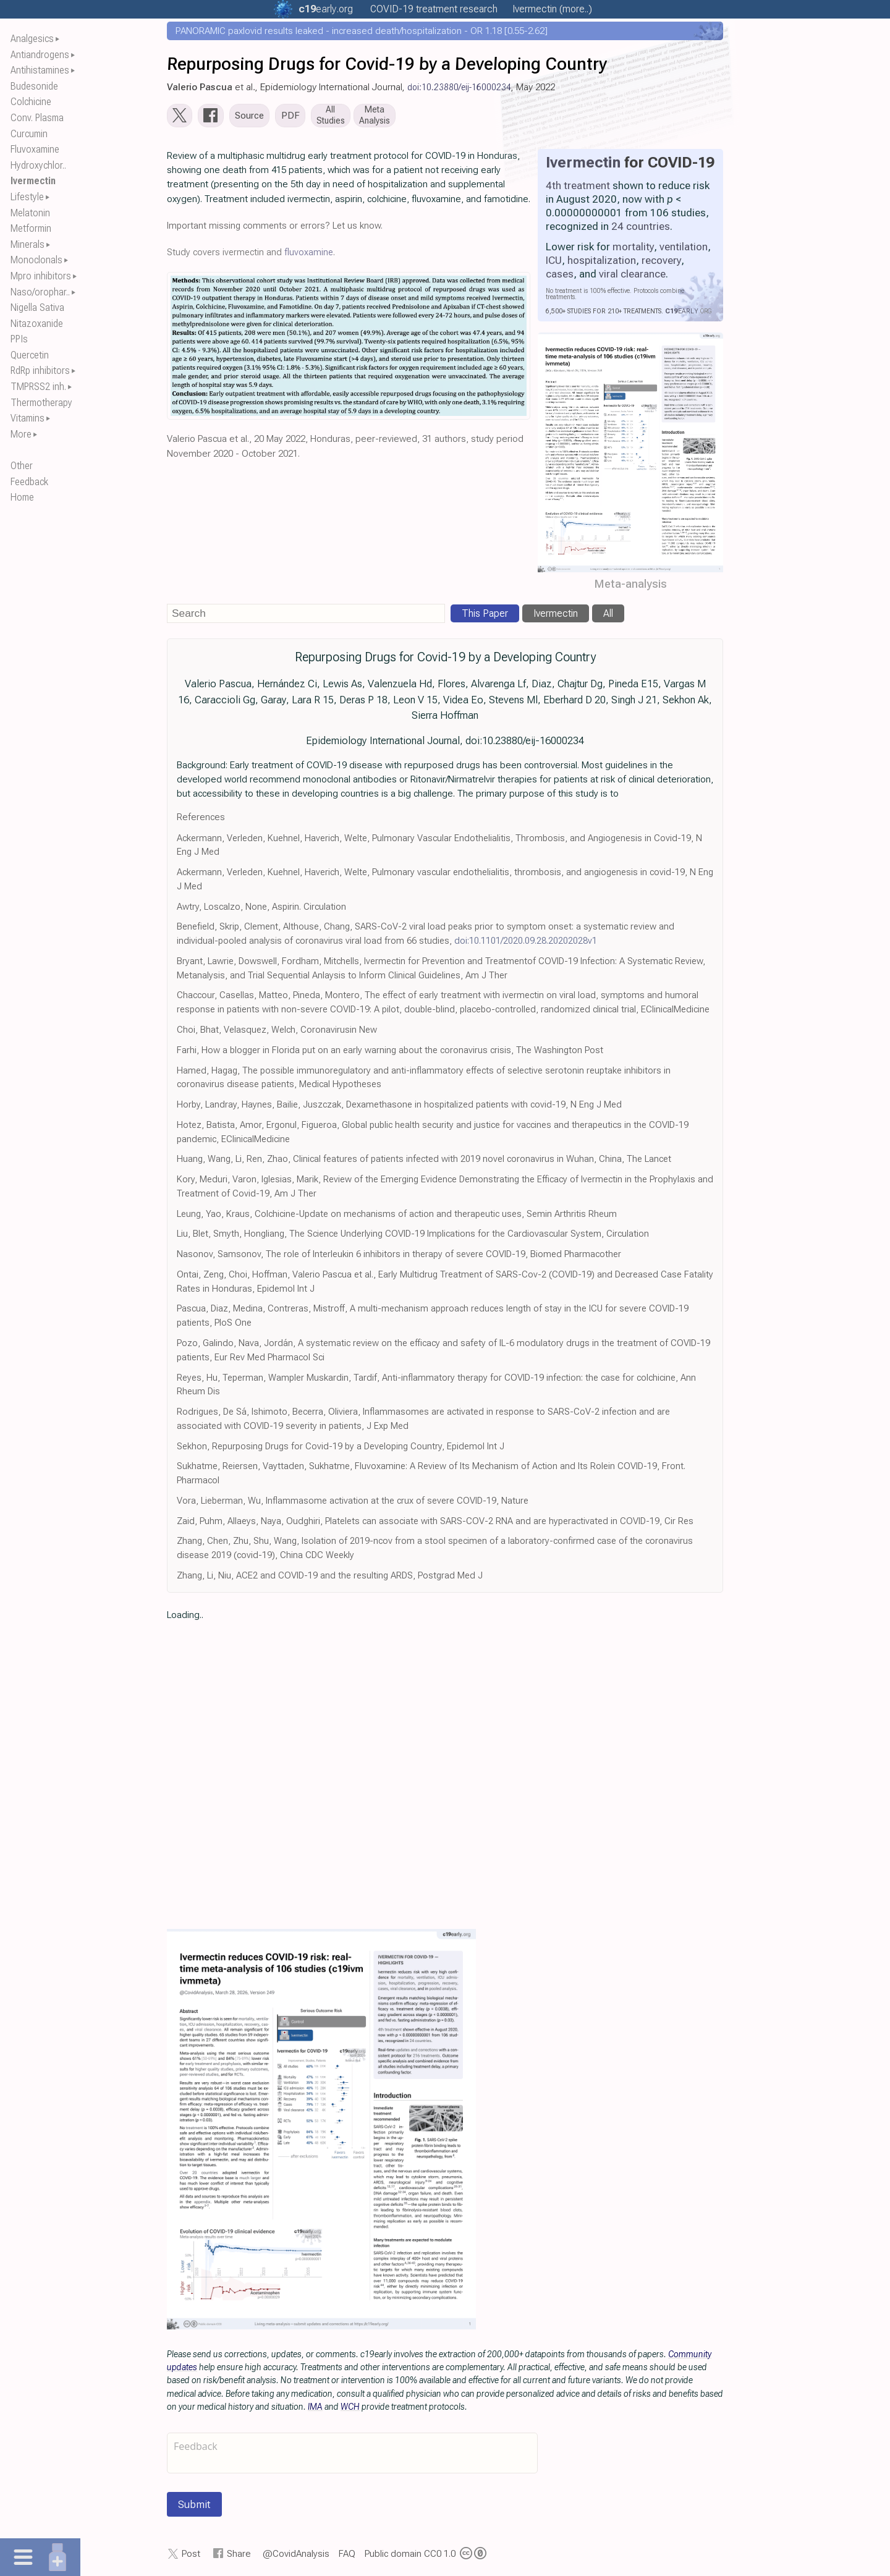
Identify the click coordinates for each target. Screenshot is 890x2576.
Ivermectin (33, 181)
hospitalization (601, 262)
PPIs (19, 339)
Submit (194, 2507)
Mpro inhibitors (41, 276)
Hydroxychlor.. (38, 165)
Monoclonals (36, 260)
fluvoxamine (308, 254)
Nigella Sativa (37, 307)
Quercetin (30, 355)
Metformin (31, 228)
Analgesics (32, 38)
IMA (315, 2409)
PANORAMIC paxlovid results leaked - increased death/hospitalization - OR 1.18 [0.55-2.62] (362, 30)
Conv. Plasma (37, 118)
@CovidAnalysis (296, 2556)
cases (560, 276)
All (608, 616)
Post (191, 2556)
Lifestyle (27, 197)
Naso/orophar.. (40, 292)
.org (326, 9)
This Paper (485, 616)
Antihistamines (40, 70)
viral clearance (632, 276)
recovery (661, 262)
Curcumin (29, 134)
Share (239, 2556)
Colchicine (31, 102)
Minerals (27, 244)
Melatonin (30, 213)
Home (22, 497)
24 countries (640, 228)
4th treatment (578, 188)
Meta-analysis (631, 586)
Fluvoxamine (35, 149)
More (21, 434)
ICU (554, 262)
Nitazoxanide (37, 323)
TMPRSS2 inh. (38, 386)
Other (22, 466)
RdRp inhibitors (40, 370)
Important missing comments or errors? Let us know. (275, 228)
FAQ (347, 2556)
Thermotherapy (41, 403)
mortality (633, 249)
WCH (350, 2409)
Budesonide (34, 86)
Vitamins (27, 418)
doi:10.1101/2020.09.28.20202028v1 (525, 943)
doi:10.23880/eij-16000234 (459, 87)
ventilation (683, 249)
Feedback (29, 482)
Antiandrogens (40, 55)
